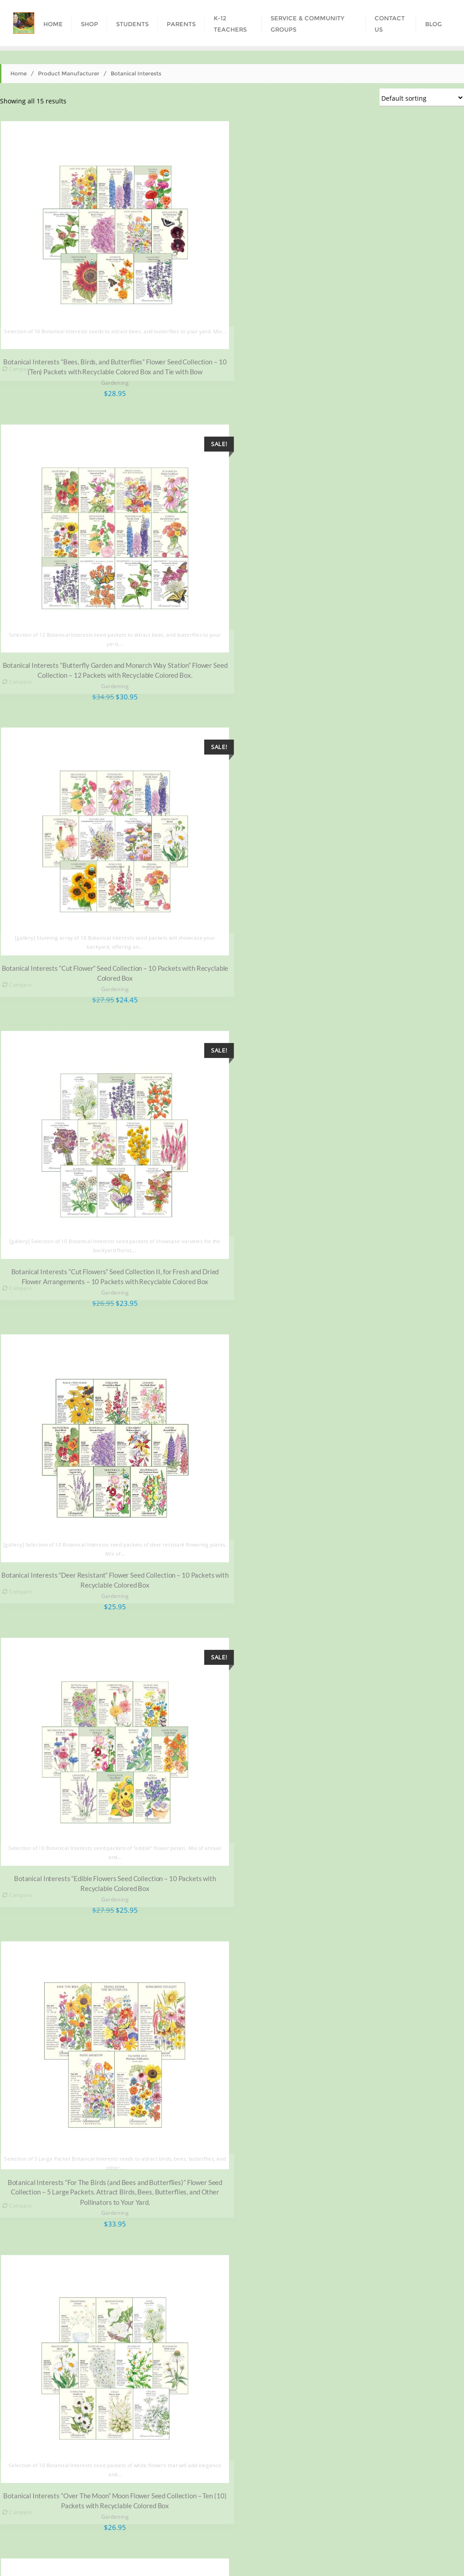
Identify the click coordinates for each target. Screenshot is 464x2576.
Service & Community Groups (291, 2539)
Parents (164, 2539)
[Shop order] (422, 98)
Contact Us (367, 2539)
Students (124, 2539)
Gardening (113, 378)
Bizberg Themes (397, 2556)
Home (18, 73)
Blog (405, 2539)
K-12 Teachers (212, 2539)
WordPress (310, 2556)
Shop (87, 2539)
